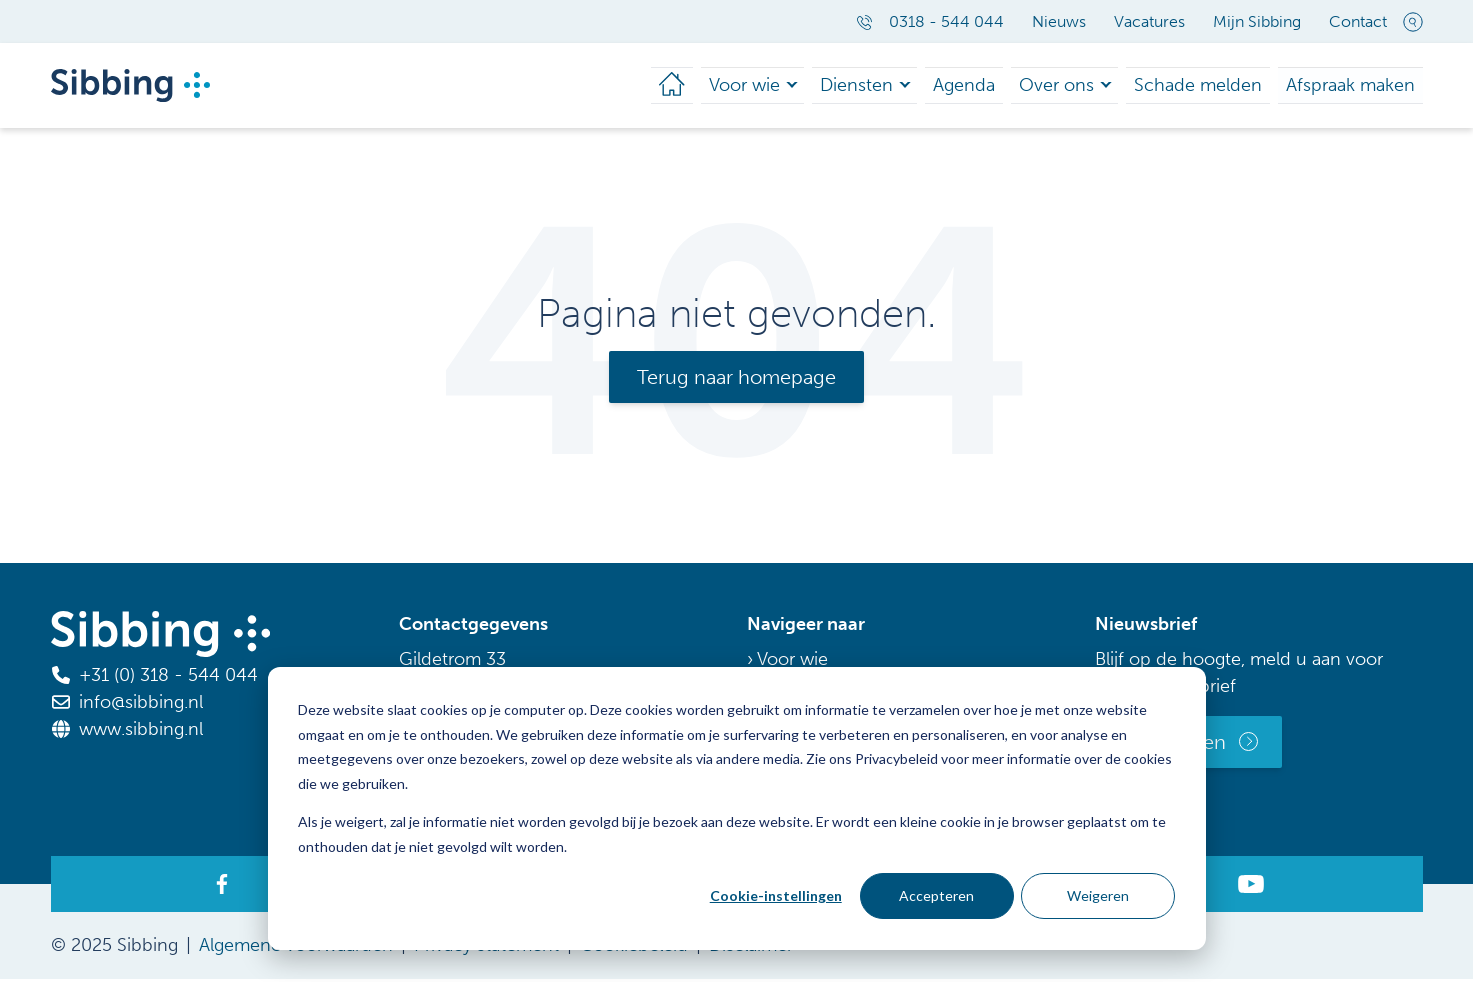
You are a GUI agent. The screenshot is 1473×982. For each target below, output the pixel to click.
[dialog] (737, 808)
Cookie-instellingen (776, 895)
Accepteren (936, 895)
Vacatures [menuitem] (1149, 21)
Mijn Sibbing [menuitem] (1257, 21)
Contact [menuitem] (1358, 21)
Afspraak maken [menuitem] (1358, 86)
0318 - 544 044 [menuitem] (930, 21)
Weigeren (1098, 895)
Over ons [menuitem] (1092, 86)
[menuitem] (734, 87)
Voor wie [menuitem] (804, 86)
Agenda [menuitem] (1008, 86)
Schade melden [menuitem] (1221, 86)
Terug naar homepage (736, 380)
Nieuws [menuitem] (1059, 21)
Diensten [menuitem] (909, 86)
